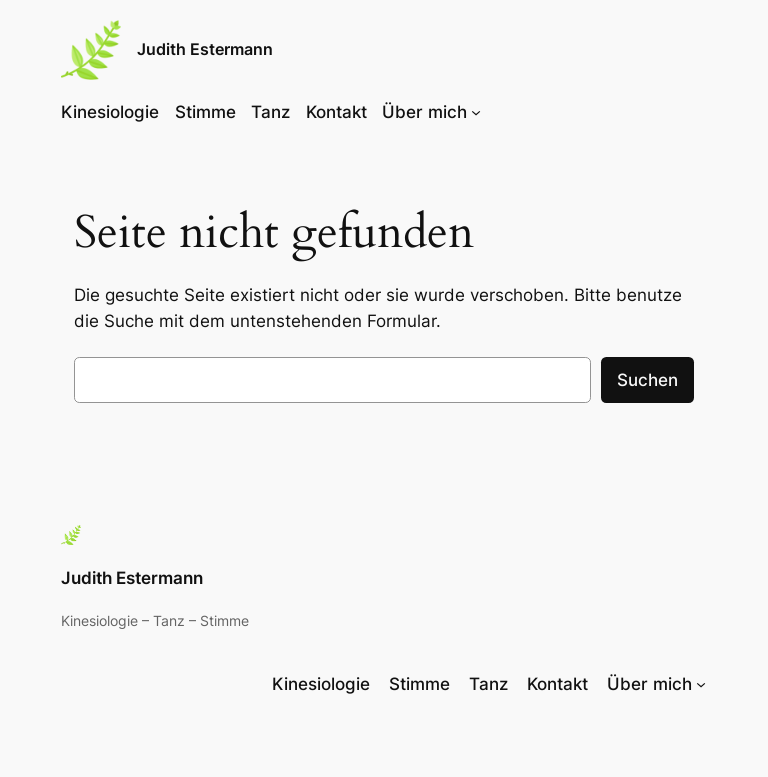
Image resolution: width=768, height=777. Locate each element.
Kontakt (336, 112)
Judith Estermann (205, 49)
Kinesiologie (110, 112)
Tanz (270, 112)
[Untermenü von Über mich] (476, 112)
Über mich (424, 112)
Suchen (647, 380)
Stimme (205, 112)
